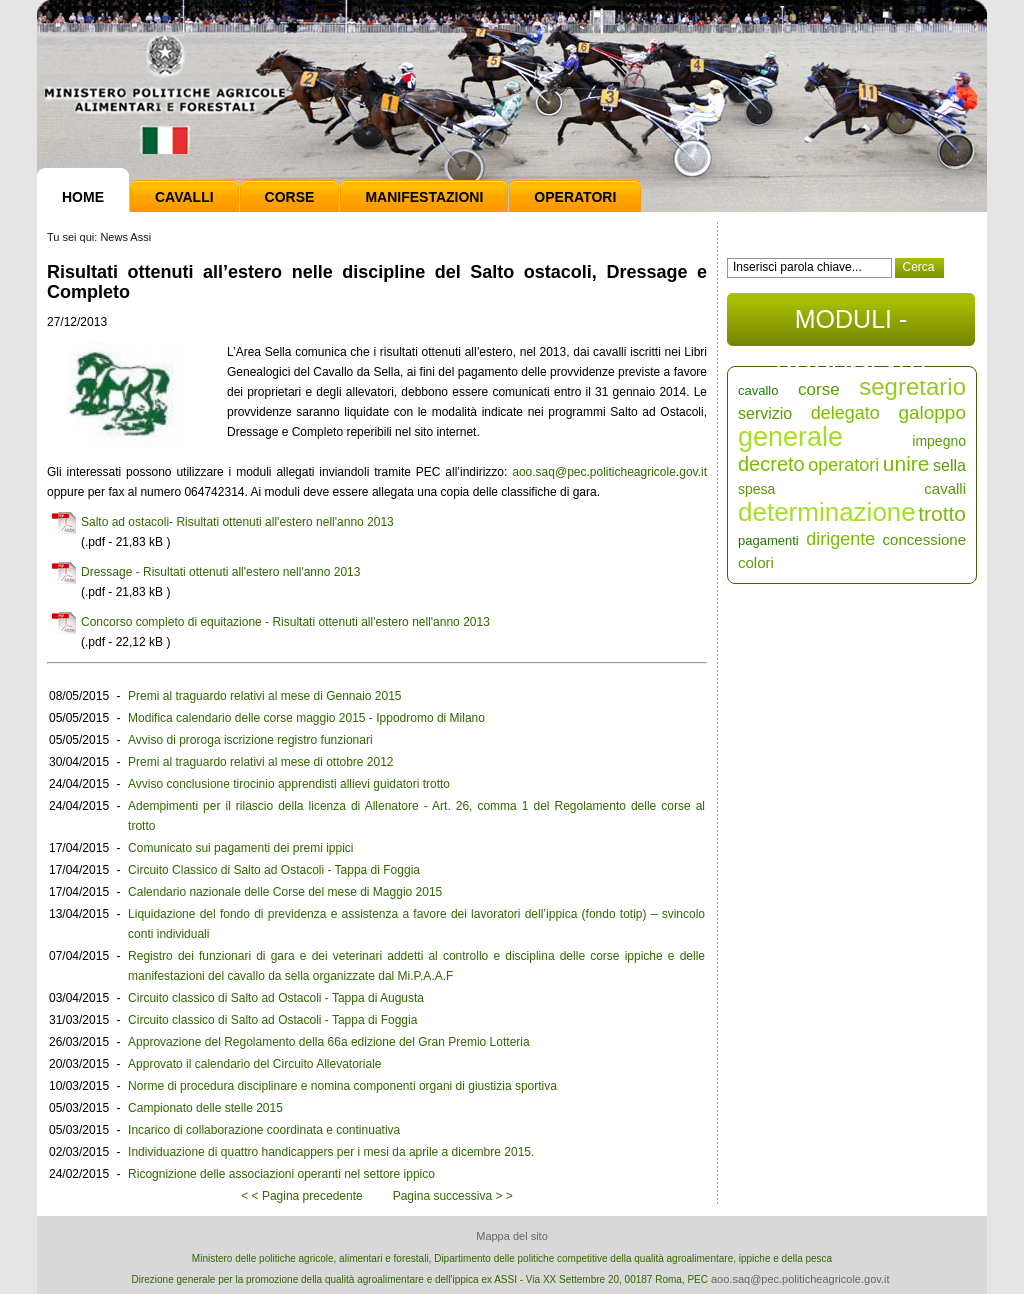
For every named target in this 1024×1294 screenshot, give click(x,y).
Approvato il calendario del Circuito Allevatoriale (254, 1064)
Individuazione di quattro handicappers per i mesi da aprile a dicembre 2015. (331, 1152)
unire (906, 463)
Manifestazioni (424, 197)
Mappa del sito (512, 1236)
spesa (756, 489)
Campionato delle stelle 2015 (205, 1108)
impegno (939, 441)
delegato (845, 413)
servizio (765, 413)
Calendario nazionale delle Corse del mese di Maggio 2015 (285, 892)
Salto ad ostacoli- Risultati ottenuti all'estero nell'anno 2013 (237, 522)
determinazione (827, 512)
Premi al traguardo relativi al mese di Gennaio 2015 (264, 696)
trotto (942, 513)
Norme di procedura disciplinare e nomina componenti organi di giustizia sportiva (342, 1086)
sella (949, 465)
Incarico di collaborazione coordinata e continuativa (264, 1130)
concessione (924, 539)
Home (83, 197)
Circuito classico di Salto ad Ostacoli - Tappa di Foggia (272, 1020)
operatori (843, 465)
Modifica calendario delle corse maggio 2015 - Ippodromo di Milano (306, 718)
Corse (290, 197)
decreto (771, 464)
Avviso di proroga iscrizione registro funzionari (250, 740)
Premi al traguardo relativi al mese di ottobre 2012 (260, 762)
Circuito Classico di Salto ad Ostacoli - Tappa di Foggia (274, 870)
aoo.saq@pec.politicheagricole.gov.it (609, 472)
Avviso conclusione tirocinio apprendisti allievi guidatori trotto (289, 784)
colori (756, 562)
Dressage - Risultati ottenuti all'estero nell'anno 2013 (220, 572)
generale (790, 437)
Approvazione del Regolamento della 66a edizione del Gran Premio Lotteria (329, 1042)
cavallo (758, 390)
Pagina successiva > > (453, 1196)
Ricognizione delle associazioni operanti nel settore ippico (281, 1174)
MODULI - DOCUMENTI (850, 325)
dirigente (840, 539)
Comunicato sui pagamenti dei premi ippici (240, 848)
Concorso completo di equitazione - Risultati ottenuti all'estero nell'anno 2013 (285, 622)
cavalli (945, 488)
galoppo (932, 412)
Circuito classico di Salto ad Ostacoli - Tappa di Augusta (276, 998)
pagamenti (768, 540)
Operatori (575, 197)
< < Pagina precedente (301, 1196)
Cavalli (184, 197)
